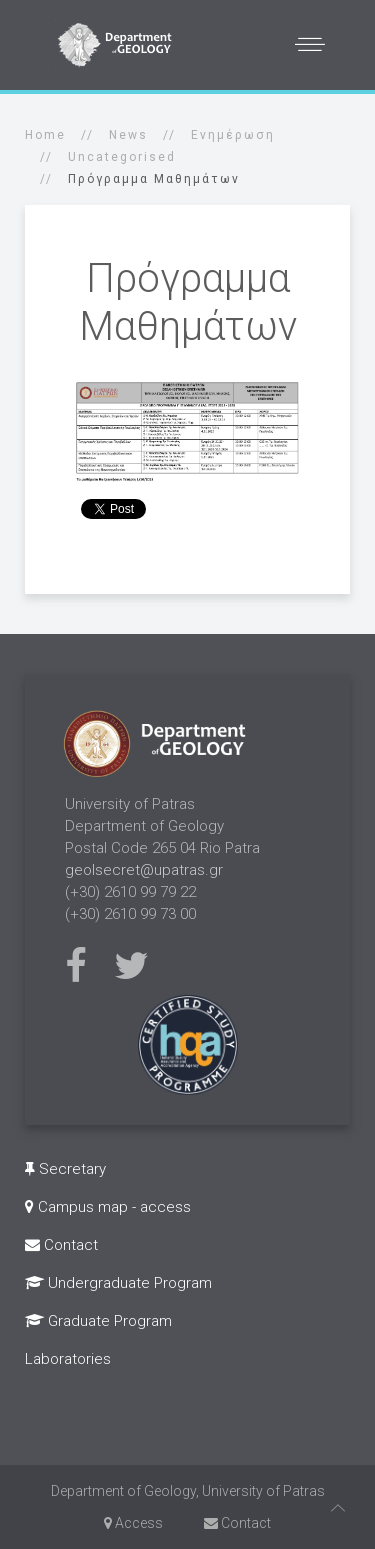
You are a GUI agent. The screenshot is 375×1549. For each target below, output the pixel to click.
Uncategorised (122, 157)
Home (45, 135)
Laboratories (68, 1359)
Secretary (65, 1169)
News (128, 135)
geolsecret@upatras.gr (144, 870)
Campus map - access (108, 1207)
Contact (61, 1245)
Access (133, 1523)
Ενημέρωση (233, 135)
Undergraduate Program (118, 1283)
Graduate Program (98, 1321)
